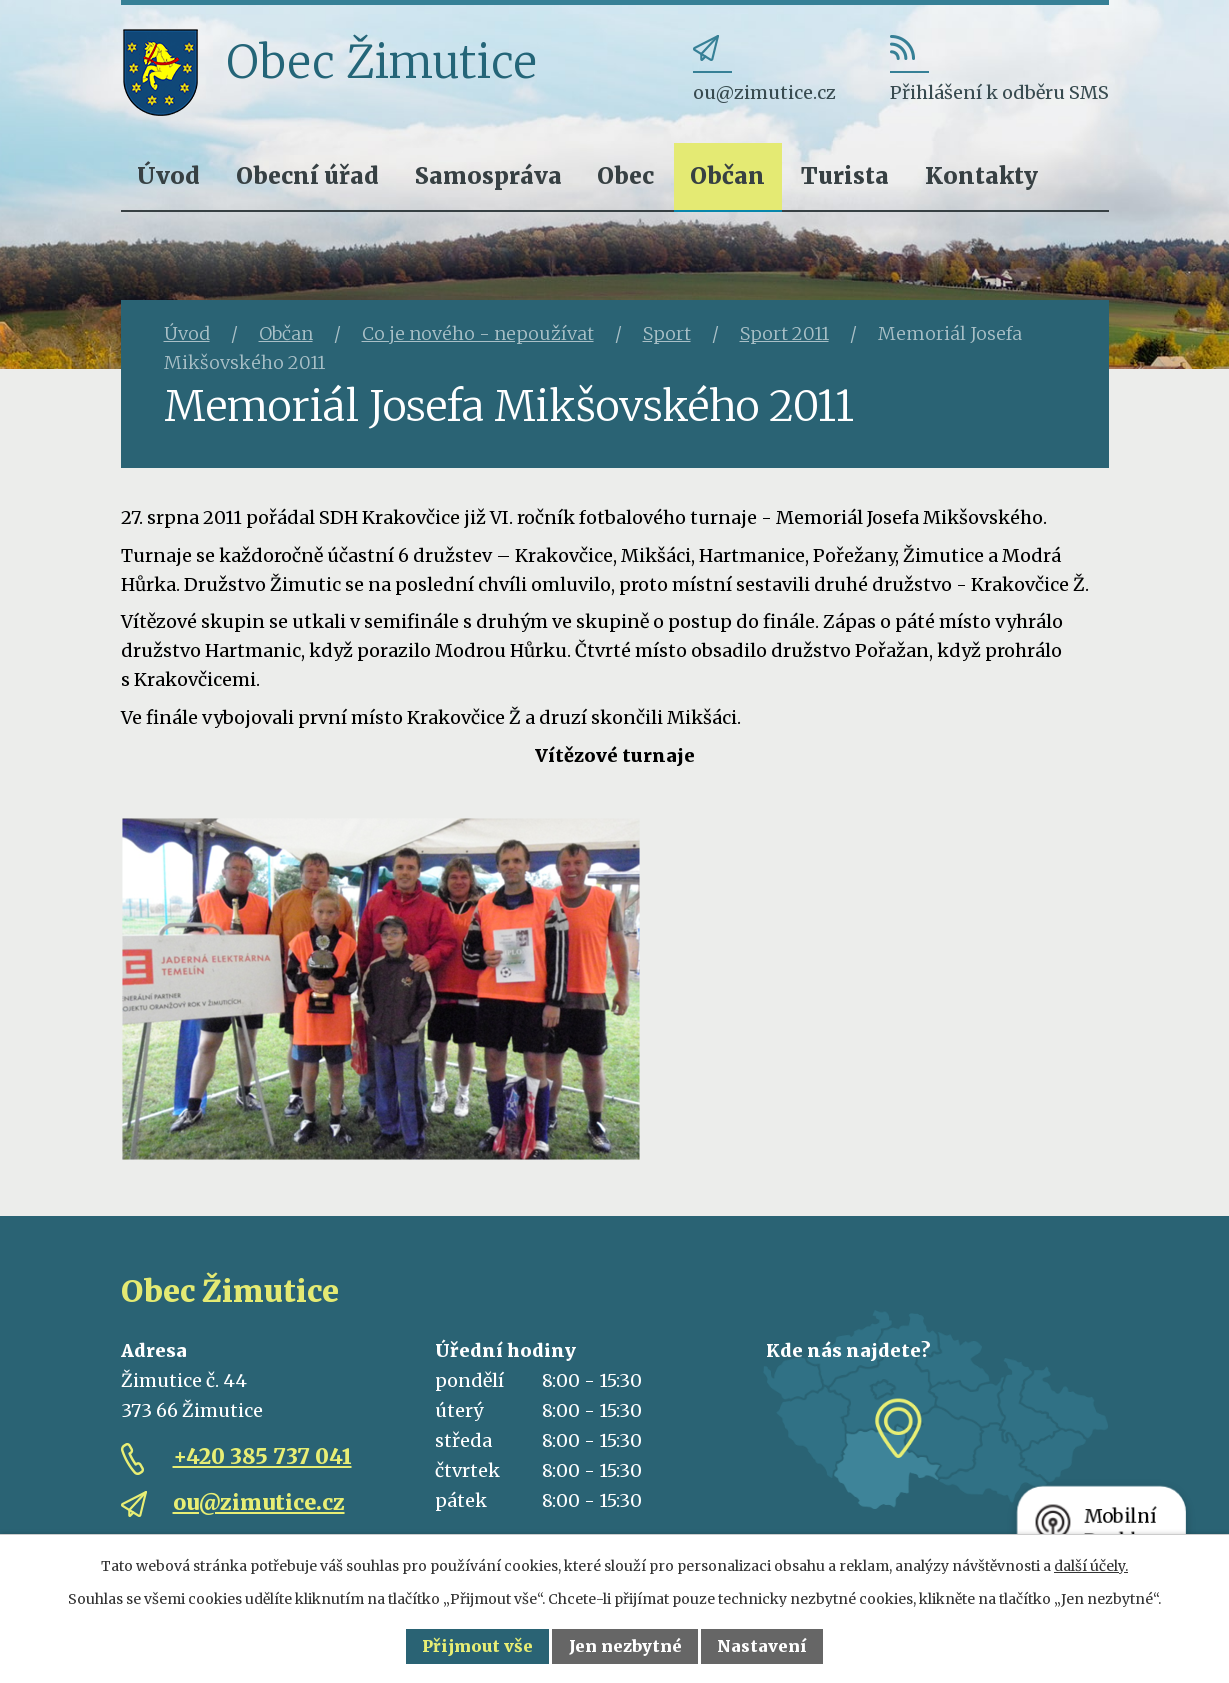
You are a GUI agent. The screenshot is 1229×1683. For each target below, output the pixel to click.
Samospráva (488, 175)
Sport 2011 (784, 333)
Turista (845, 175)
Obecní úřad (307, 175)
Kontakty (981, 175)
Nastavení (762, 1646)
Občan (727, 175)
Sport (667, 333)
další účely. (1091, 1566)
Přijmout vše (477, 1646)
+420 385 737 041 (262, 1456)
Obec (625, 175)
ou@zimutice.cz (259, 1502)
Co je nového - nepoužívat (478, 333)
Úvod (168, 175)
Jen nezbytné (625, 1646)
